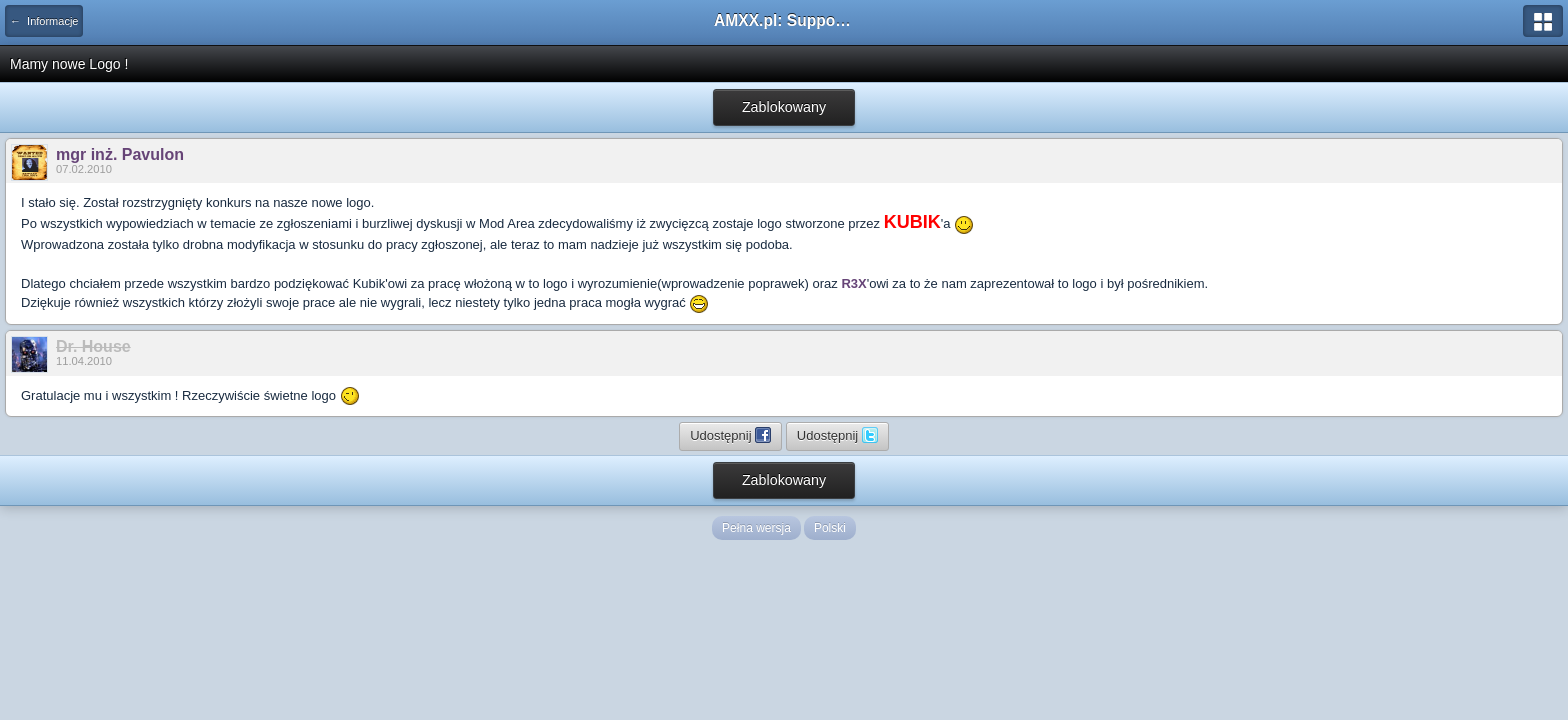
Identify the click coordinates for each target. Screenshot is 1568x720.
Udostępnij (730, 435)
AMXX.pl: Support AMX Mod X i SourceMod (784, 20)
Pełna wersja (756, 528)
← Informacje (44, 21)
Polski (830, 528)
